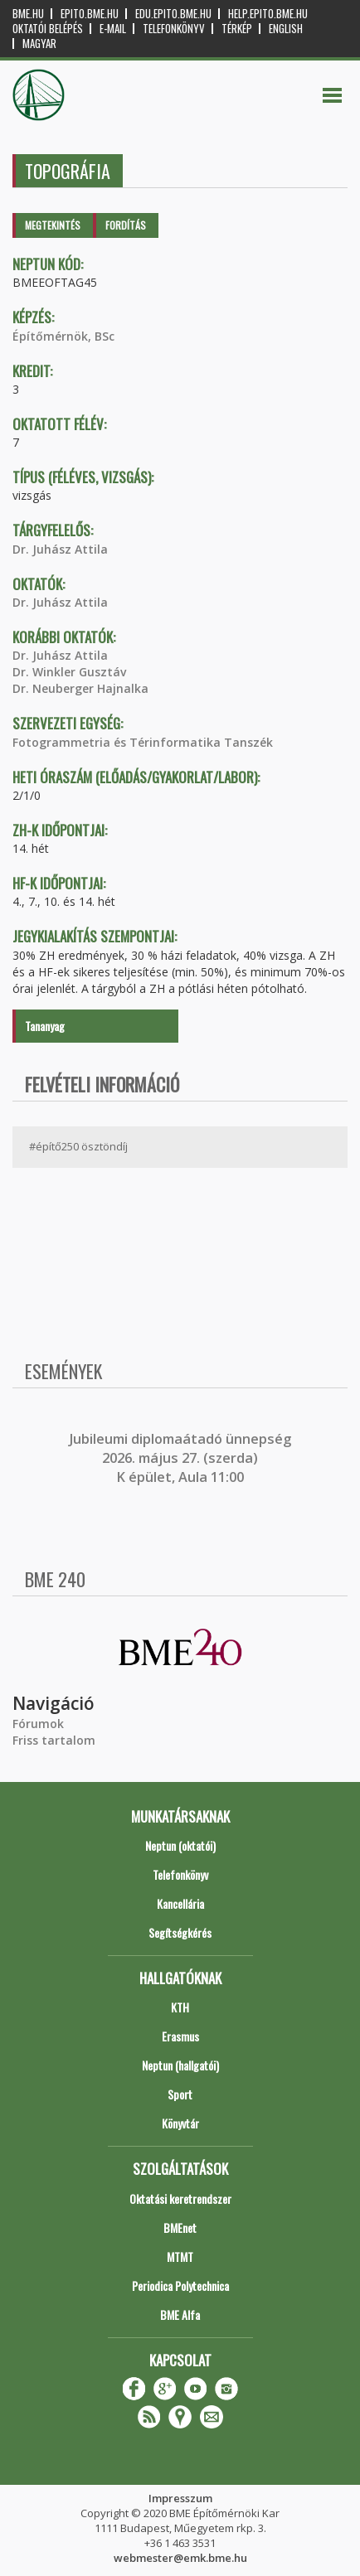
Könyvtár (180, 2123)
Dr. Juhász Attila (60, 549)
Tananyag (45, 1025)
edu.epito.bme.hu (173, 13)
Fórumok (38, 1723)
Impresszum (180, 2498)
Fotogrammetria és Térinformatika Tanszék (142, 742)
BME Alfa (180, 2314)
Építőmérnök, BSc (63, 336)
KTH (180, 2007)
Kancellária (180, 1903)
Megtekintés (52, 225)
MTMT (180, 2256)
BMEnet (180, 2227)
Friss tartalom (53, 1740)
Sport (180, 2094)
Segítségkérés (180, 1932)
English (286, 28)
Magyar (39, 43)
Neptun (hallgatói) (180, 2065)
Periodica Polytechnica (180, 2285)
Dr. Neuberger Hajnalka (80, 688)
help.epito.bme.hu (268, 13)
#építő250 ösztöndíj (78, 1146)
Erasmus (180, 2036)
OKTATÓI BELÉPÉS (47, 28)
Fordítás (125, 225)
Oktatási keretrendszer (180, 2198)
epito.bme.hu (90, 13)
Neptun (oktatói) (180, 1845)
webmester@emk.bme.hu (180, 2557)
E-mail (113, 28)
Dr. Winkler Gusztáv (69, 672)
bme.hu (28, 13)
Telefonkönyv (174, 28)
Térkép (236, 28)
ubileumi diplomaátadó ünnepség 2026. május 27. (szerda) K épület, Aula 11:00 (182, 1458)
